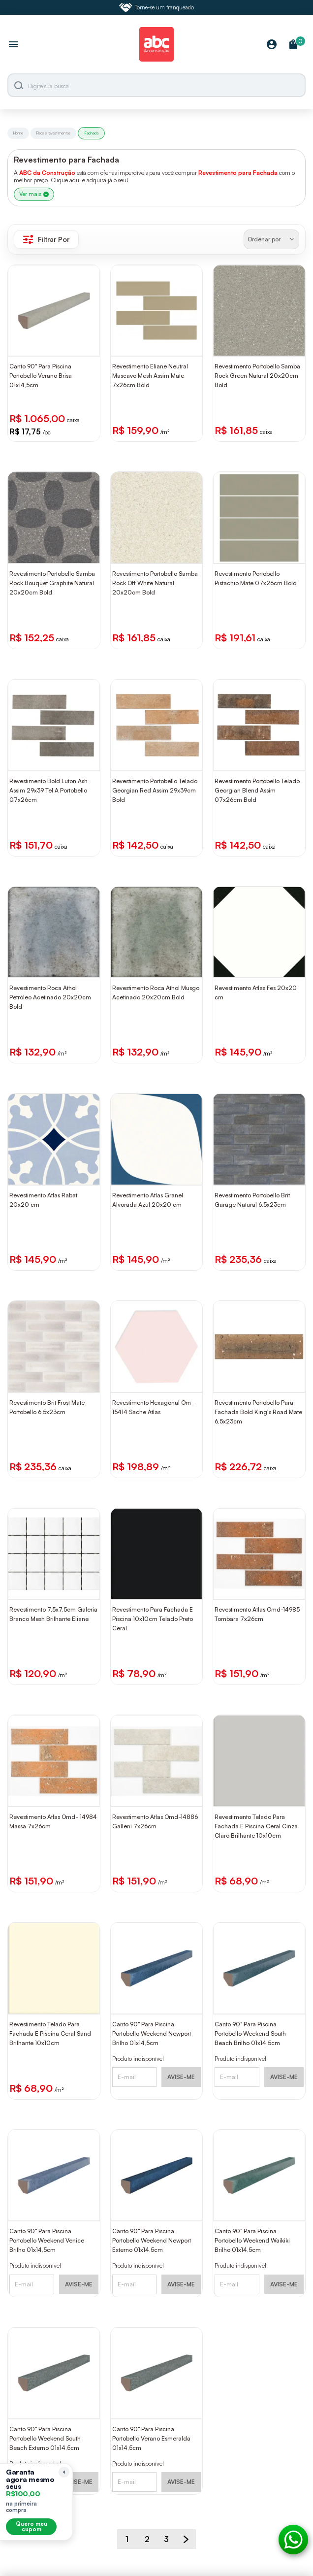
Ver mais (34, 194)
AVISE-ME (181, 2077)
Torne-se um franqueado (156, 7)
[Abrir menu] (13, 45)
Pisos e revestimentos (53, 133)
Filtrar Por (46, 239)
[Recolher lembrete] (64, 2472)
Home (18, 133)
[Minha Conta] (272, 45)
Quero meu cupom (31, 2526)
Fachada (91, 133)
